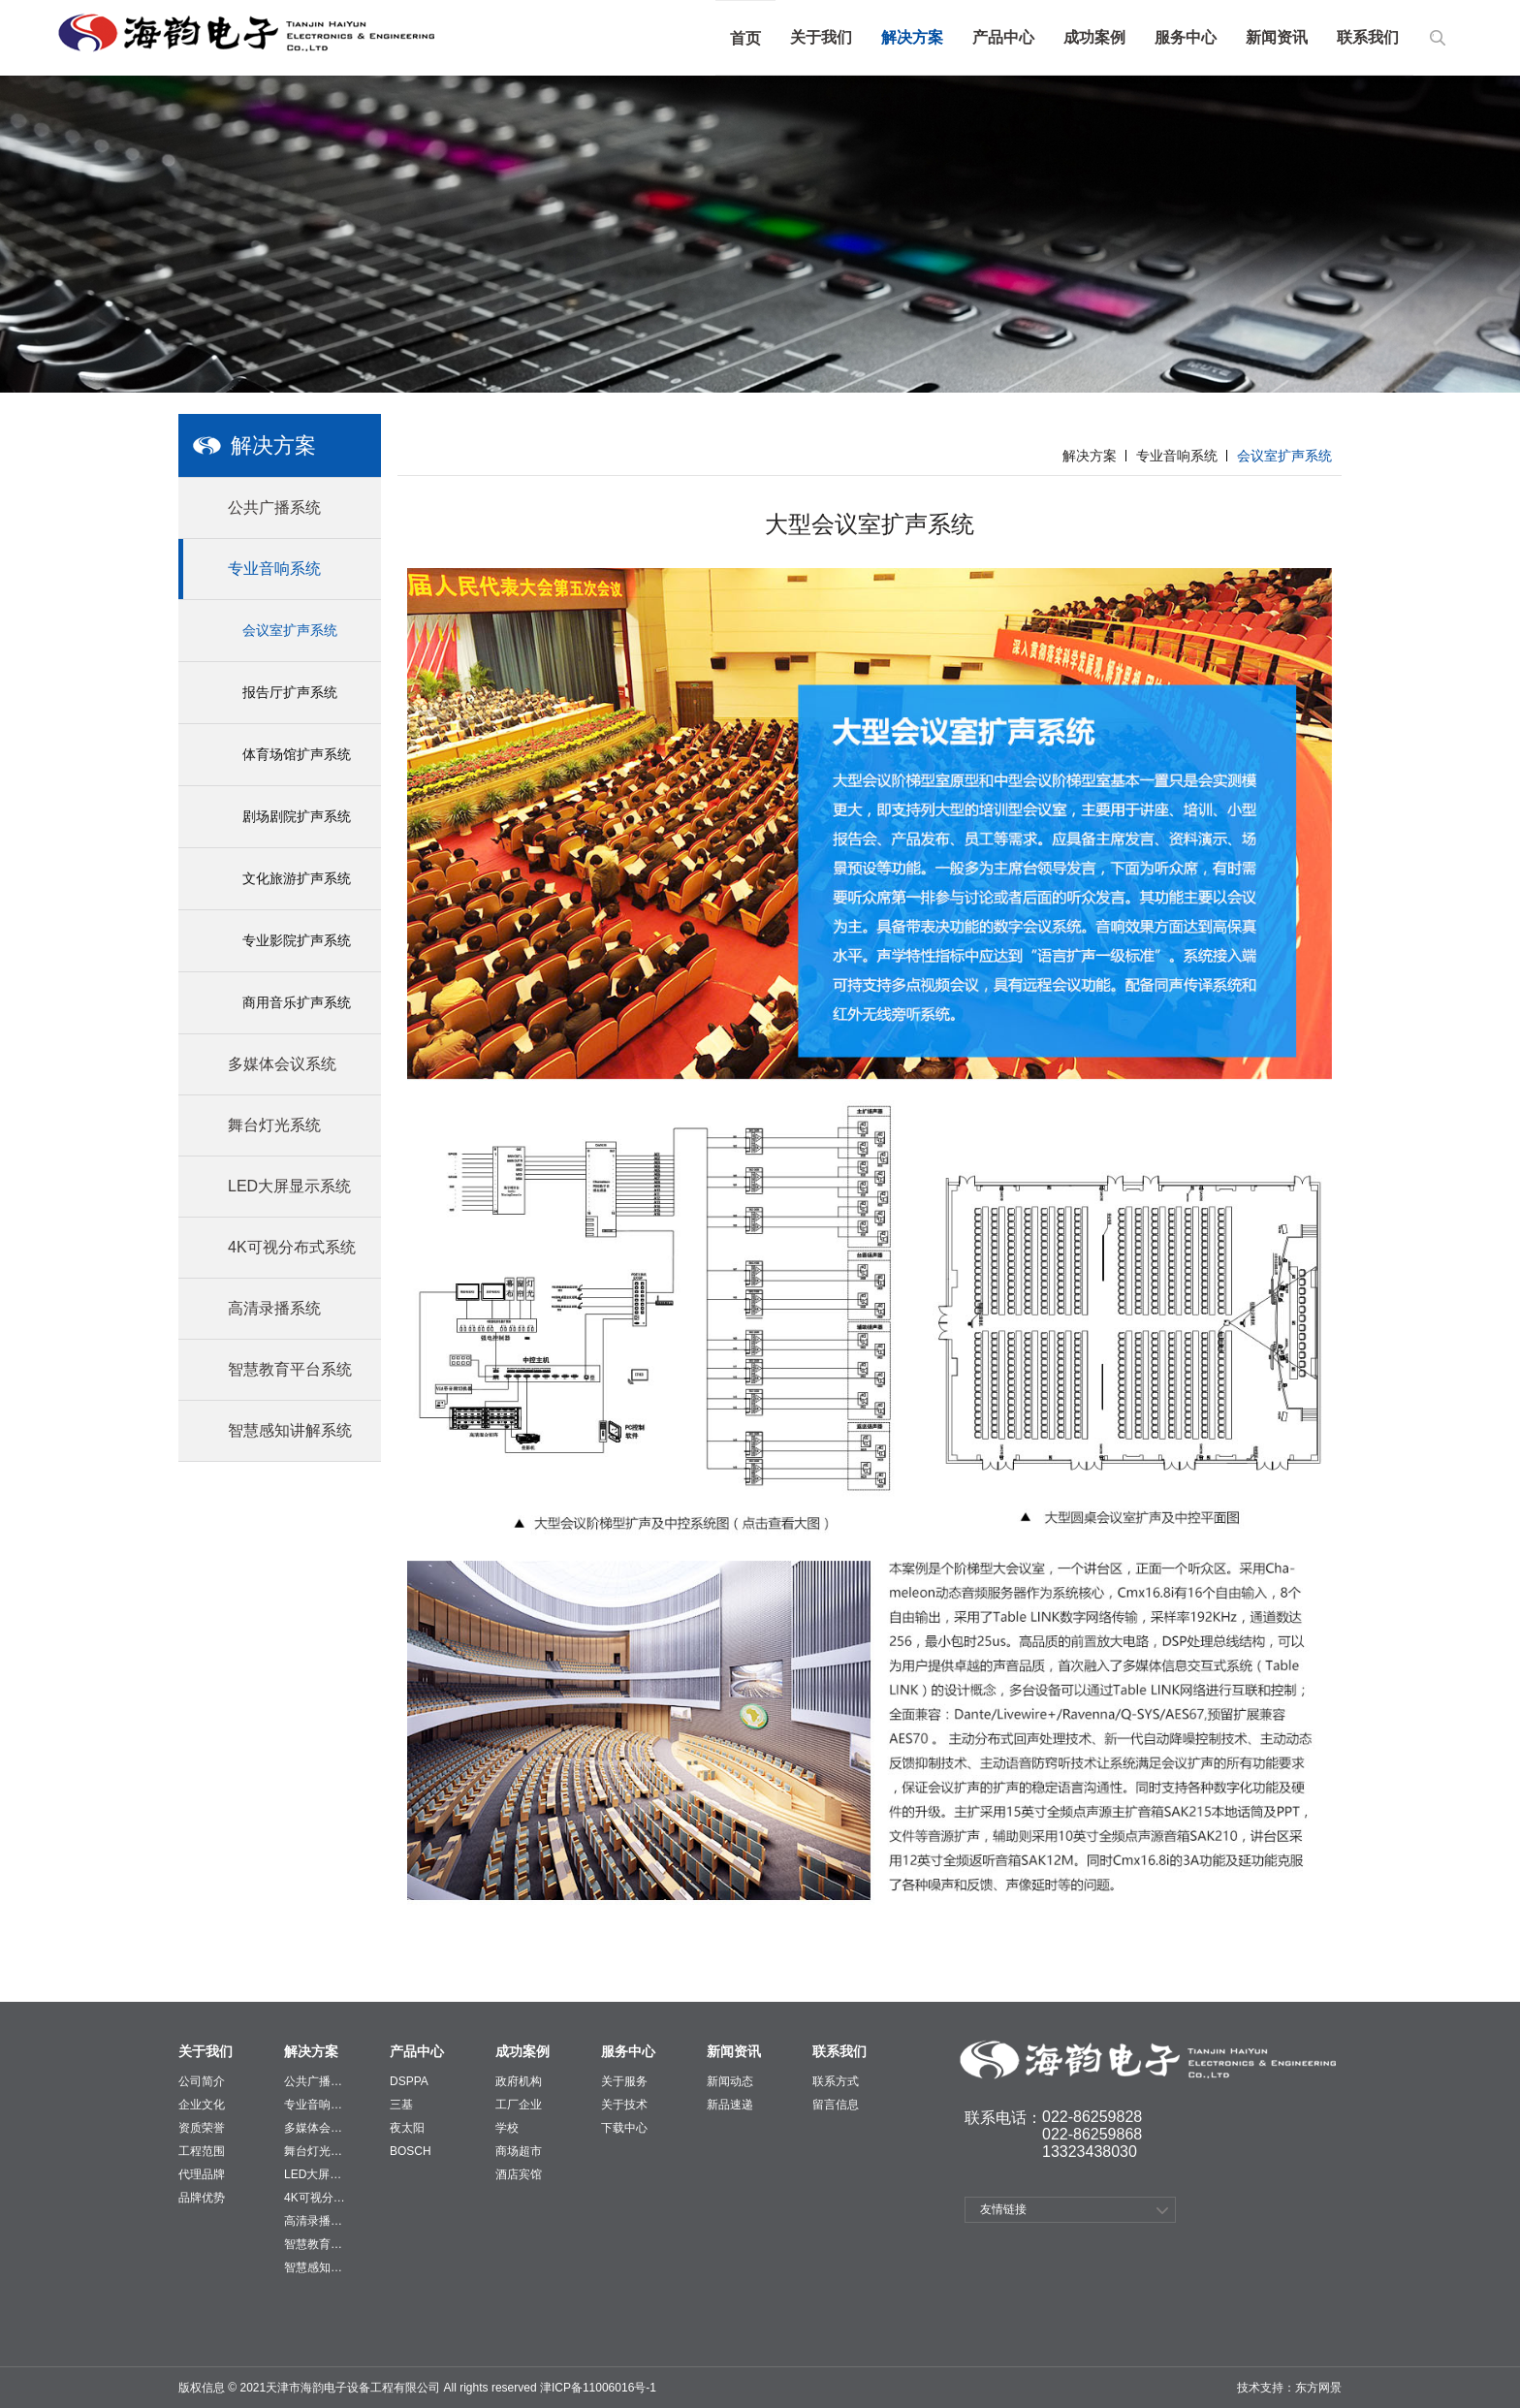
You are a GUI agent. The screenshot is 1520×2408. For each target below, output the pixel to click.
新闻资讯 (1277, 37)
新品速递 (730, 2104)
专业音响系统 (1177, 455)
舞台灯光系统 (315, 2151)
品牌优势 (201, 2197)
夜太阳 (407, 2128)
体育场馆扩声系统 (296, 754)
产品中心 (1003, 37)
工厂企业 (518, 2104)
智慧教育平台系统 (315, 2244)
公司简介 (201, 2081)
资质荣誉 (201, 2128)
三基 (401, 2104)
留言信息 (835, 2104)
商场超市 (518, 2151)
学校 (507, 2128)
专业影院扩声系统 (296, 940)
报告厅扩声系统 (289, 692)
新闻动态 (730, 2081)
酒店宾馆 (518, 2174)
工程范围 (201, 2151)
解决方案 (912, 37)
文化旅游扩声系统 (296, 878)
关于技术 (624, 2104)
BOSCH (410, 2151)
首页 (745, 38)
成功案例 (1094, 37)
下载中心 (624, 2128)
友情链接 (1003, 2209)
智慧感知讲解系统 (315, 2267)
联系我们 (1368, 37)
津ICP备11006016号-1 (596, 2387)
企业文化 (201, 2104)
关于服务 (624, 2081)
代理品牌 (201, 2174)
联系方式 (835, 2081)
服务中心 (1186, 37)
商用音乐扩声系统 (296, 1002)
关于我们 (821, 37)
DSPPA (409, 2081)
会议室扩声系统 (289, 630)
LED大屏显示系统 (315, 2174)
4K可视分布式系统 (315, 2197)
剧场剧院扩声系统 (296, 816)
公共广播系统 (315, 2081)
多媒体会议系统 (315, 2128)
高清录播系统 (315, 2221)
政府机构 (518, 2081)
